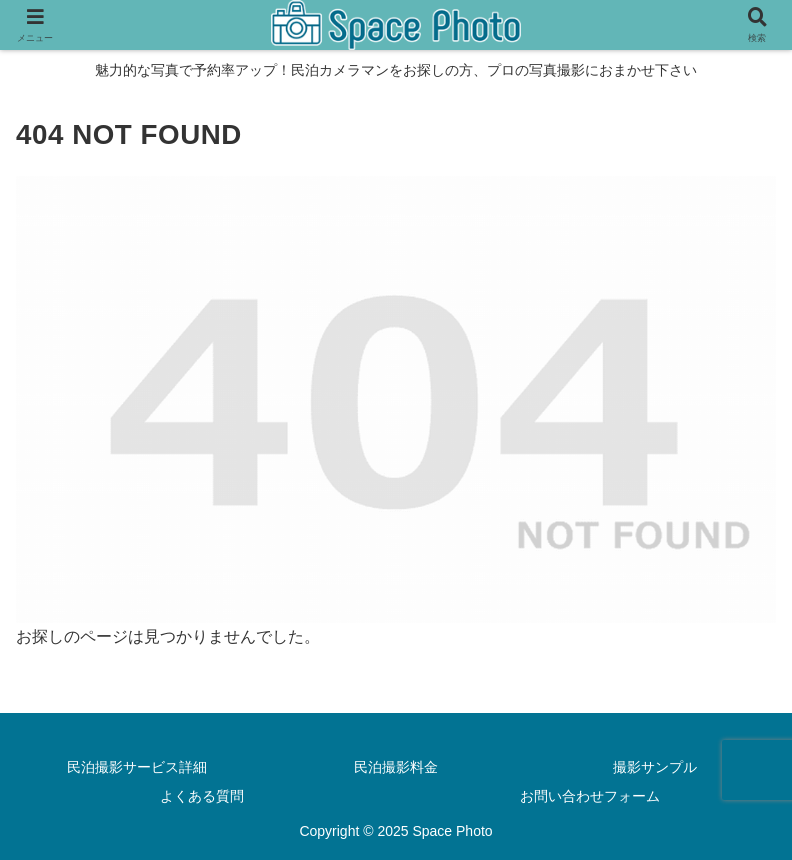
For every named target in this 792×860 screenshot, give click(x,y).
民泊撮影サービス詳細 (137, 767)
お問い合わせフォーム (590, 796)
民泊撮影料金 (396, 767)
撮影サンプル (655, 767)
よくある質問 (202, 796)
